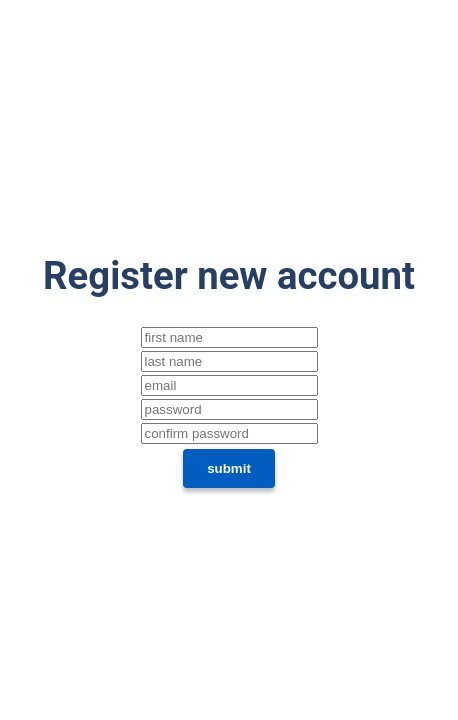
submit (229, 468)
